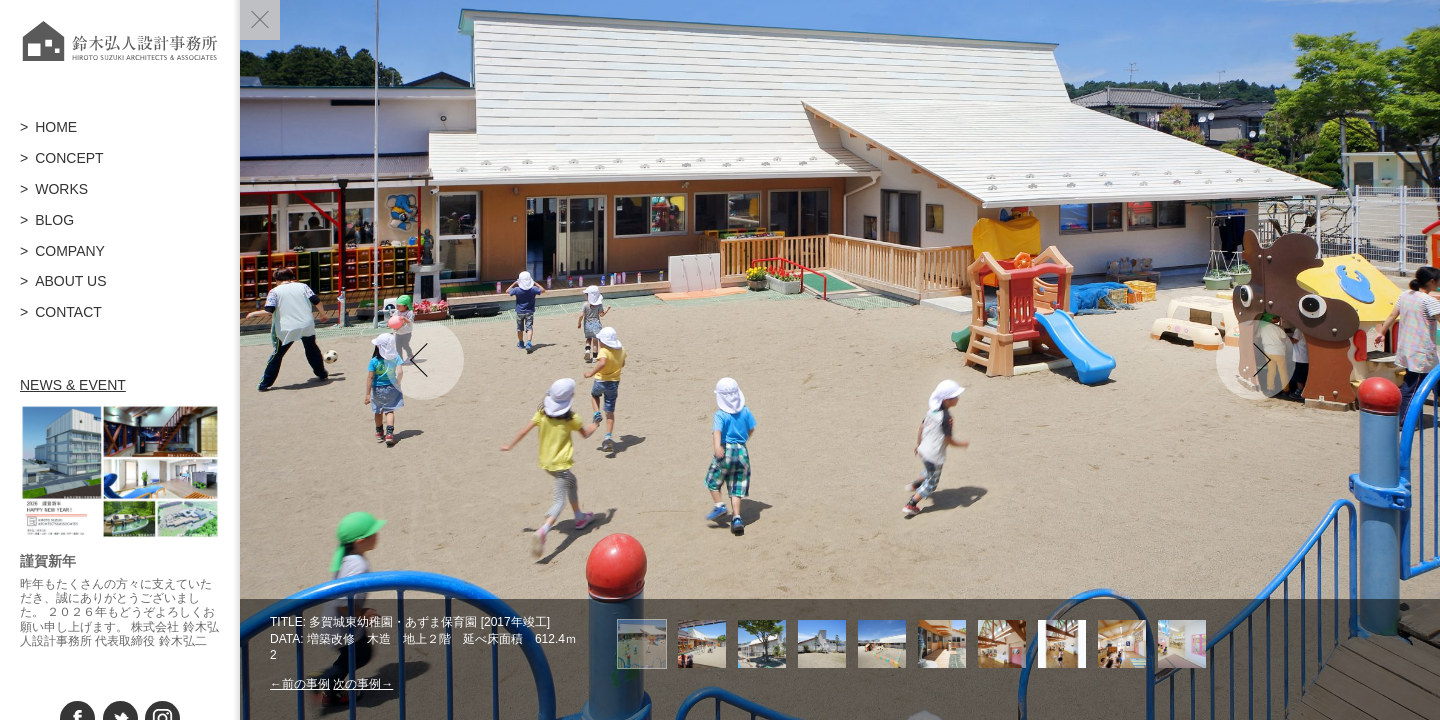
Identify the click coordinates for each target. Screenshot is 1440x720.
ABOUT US (70, 281)
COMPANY (70, 251)
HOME (56, 127)
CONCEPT (69, 158)
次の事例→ (363, 684)
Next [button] (1256, 360)
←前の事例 (300, 684)
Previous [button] (424, 360)
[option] (840, 360)
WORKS (61, 189)
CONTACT (68, 312)
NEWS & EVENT (73, 385)
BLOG (54, 220)
